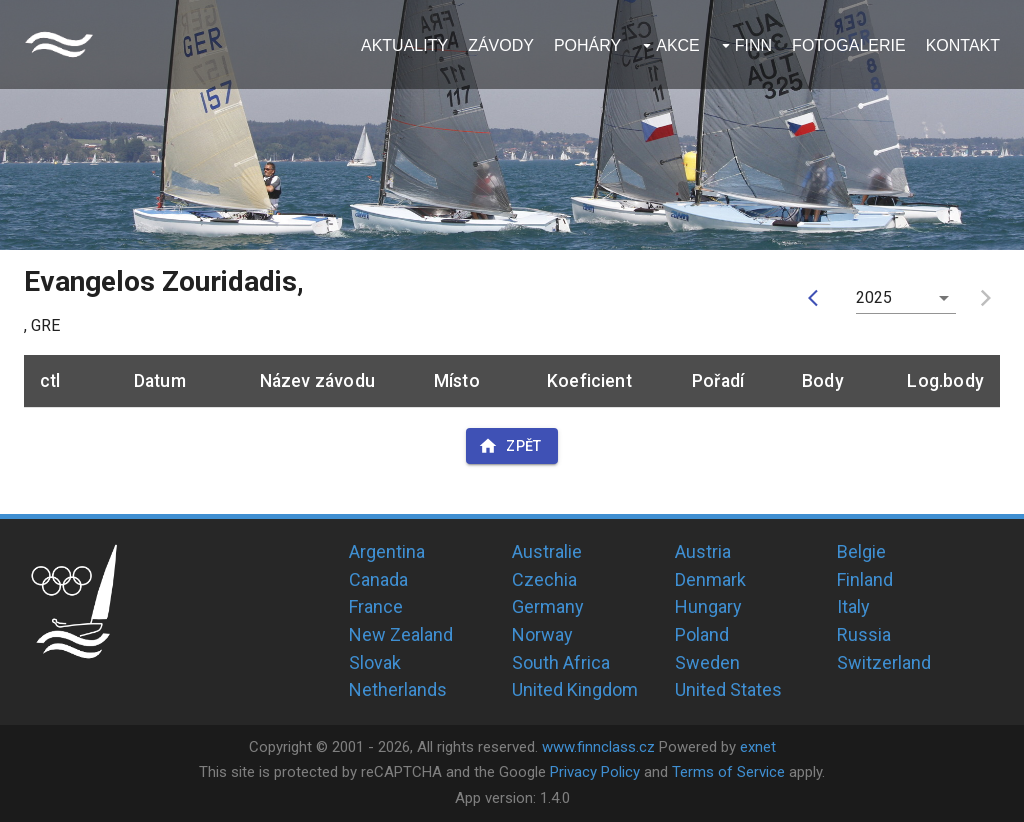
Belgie (861, 551)
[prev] (818, 298)
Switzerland (884, 662)
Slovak (375, 662)
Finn (753, 45)
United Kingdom (575, 689)
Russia (864, 634)
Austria (703, 551)
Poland (702, 634)
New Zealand (401, 634)
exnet (758, 747)
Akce (678, 45)
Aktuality (404, 45)
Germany (548, 606)
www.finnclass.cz (598, 747)
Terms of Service (728, 772)
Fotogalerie (849, 45)
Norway (542, 634)
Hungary (708, 606)
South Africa (561, 662)
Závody (501, 45)
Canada (378, 579)
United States (728, 689)
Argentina (387, 551)
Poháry (587, 45)
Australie (547, 551)
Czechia (544, 579)
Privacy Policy (595, 772)
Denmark (710, 579)
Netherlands (398, 689)
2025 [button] (874, 297)
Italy (853, 606)
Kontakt (963, 45)
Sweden (707, 662)
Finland (865, 579)
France (376, 606)
